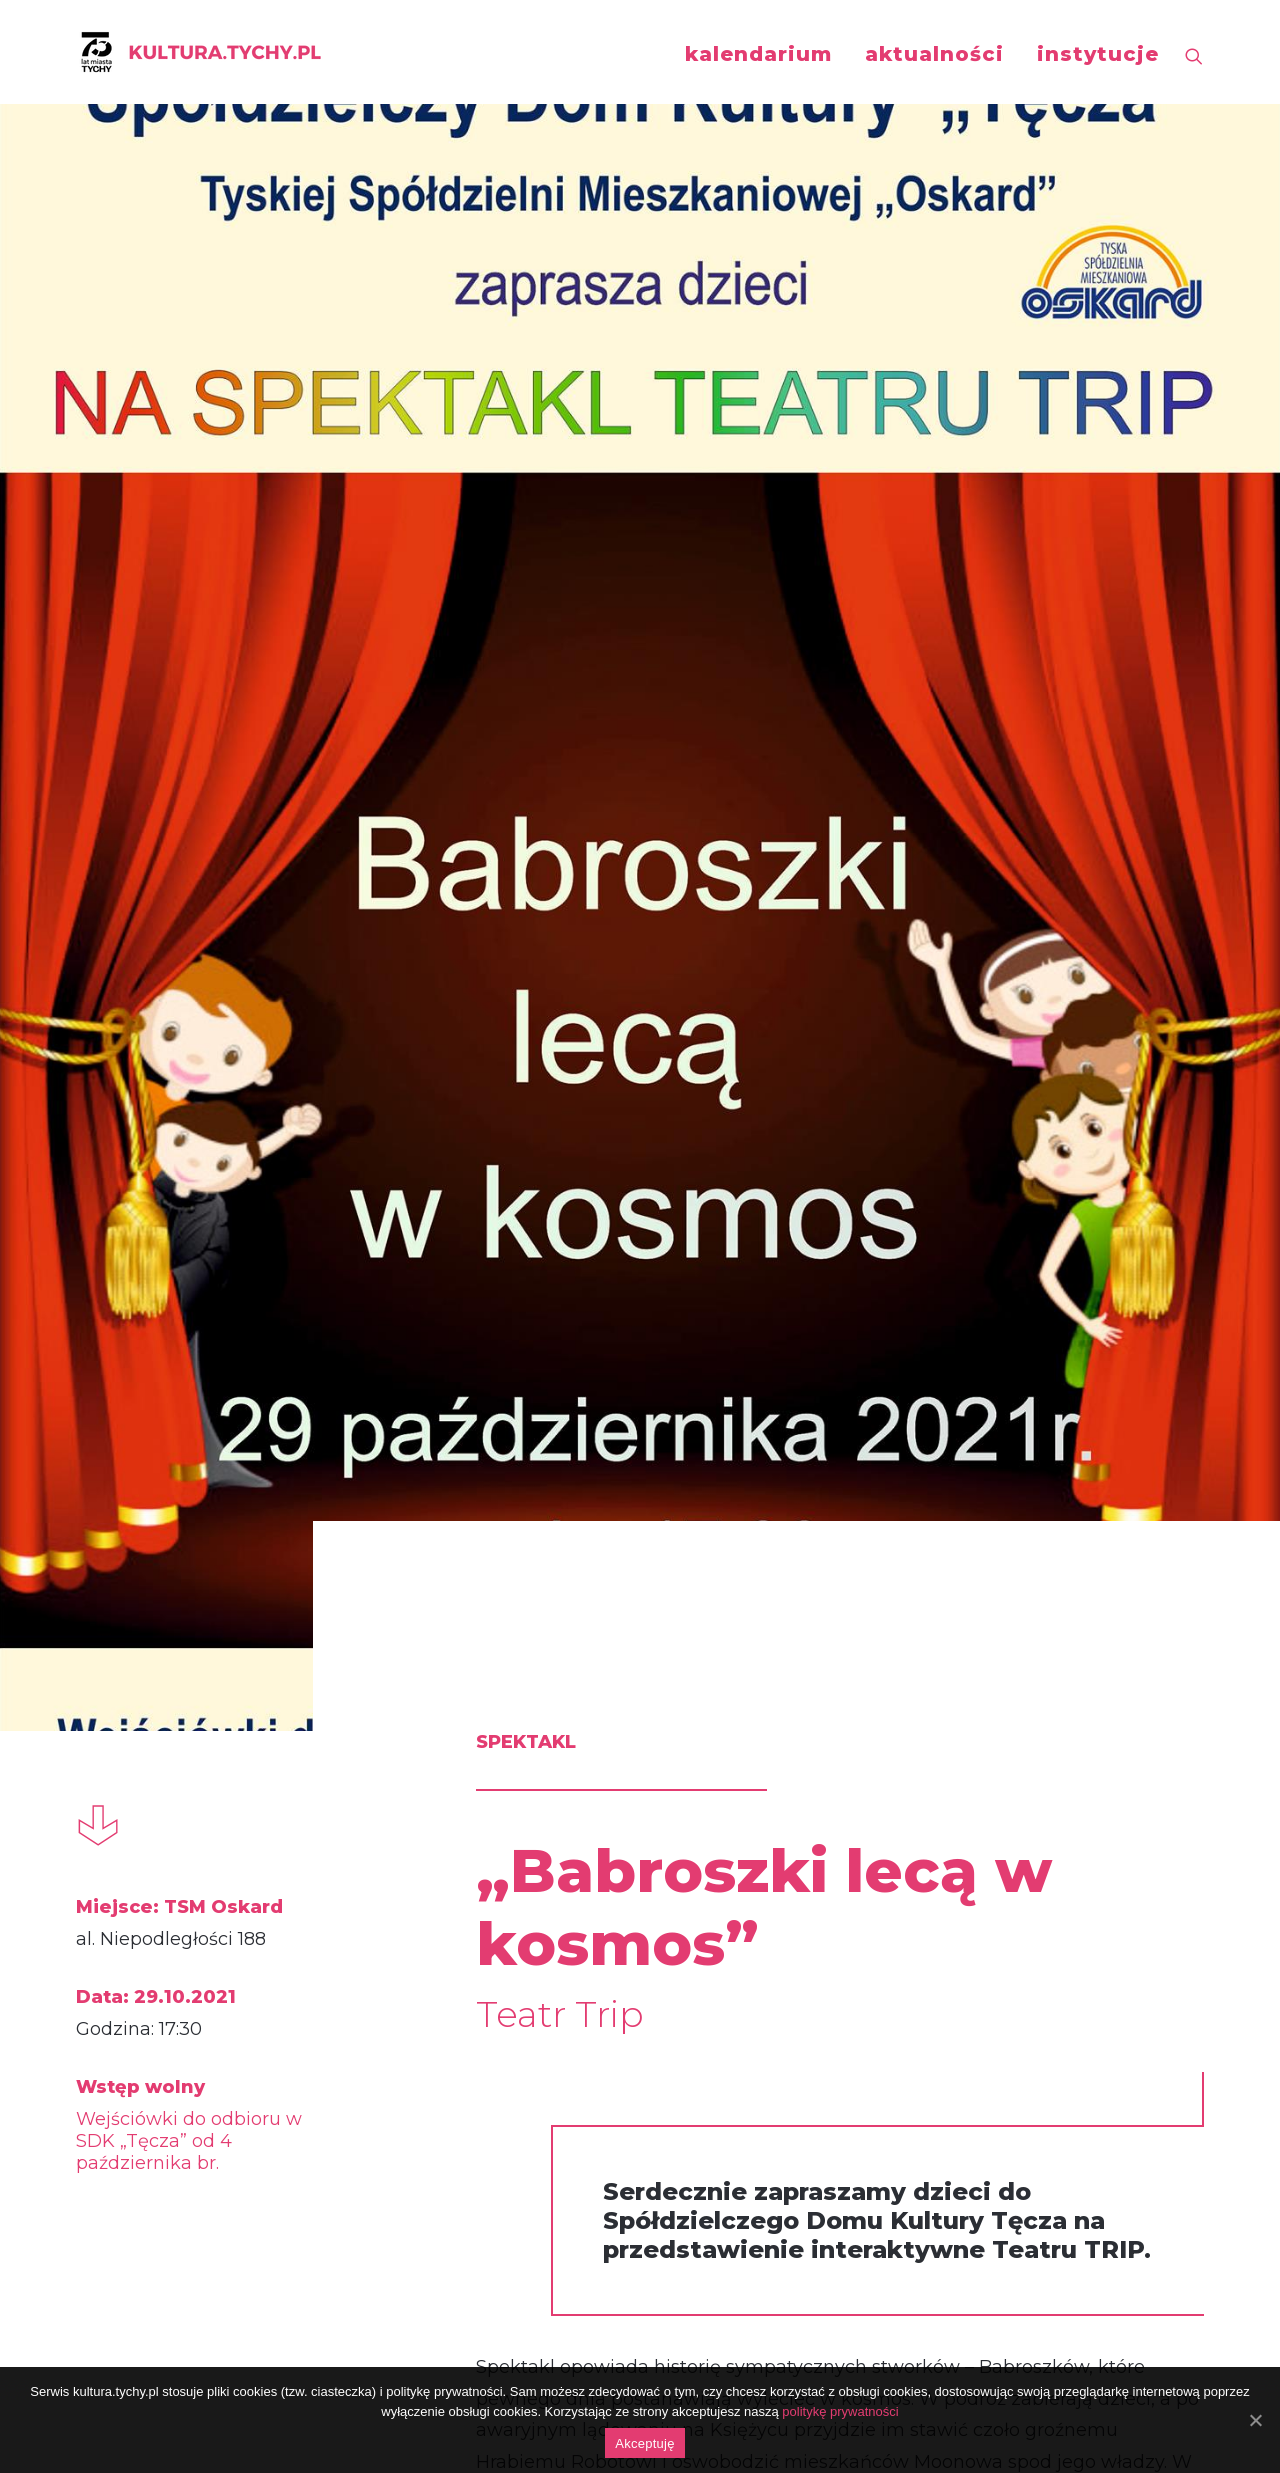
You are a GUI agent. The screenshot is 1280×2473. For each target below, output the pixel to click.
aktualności (934, 54)
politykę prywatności (840, 2411)
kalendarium (758, 54)
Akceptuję (644, 2443)
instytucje (1098, 54)
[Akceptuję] (1255, 2420)
